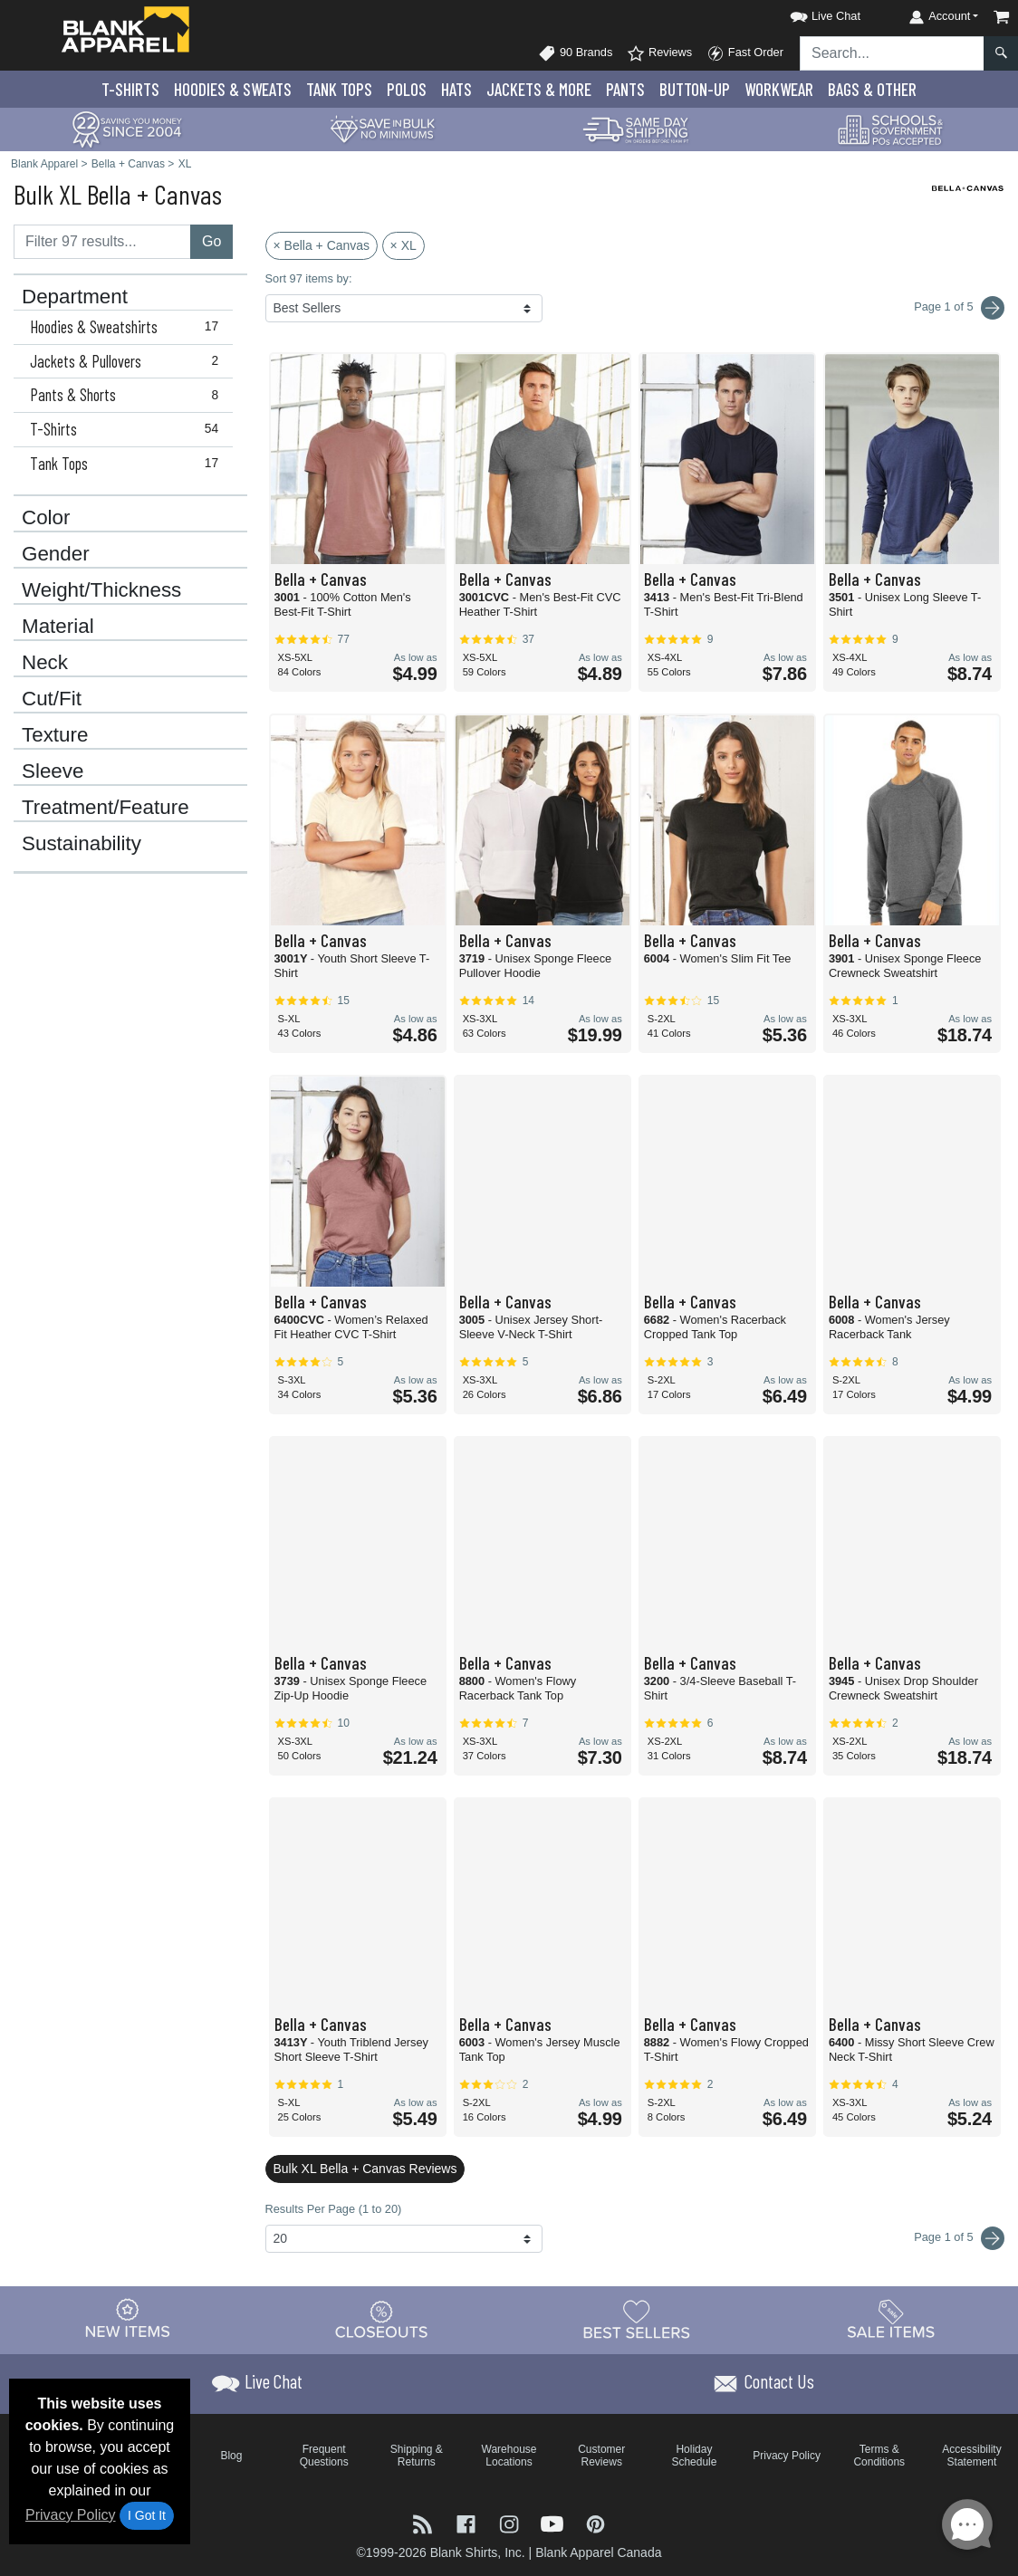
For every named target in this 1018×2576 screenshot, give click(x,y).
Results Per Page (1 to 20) (333, 2209)
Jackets (538, 89)
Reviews (659, 53)
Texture (55, 735)
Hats (456, 89)
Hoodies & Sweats (233, 89)
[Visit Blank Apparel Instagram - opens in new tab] (511, 2522)
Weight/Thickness (101, 590)
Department (75, 297)
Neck (45, 663)
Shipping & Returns (416, 2455)
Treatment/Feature (105, 808)
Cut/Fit (52, 699)
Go (211, 241)
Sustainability (81, 844)
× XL (403, 245)
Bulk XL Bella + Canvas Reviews (365, 2168)
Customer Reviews (601, 2455)
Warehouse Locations (509, 2455)
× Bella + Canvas (322, 245)
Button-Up (694, 89)
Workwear (778, 89)
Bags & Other (872, 89)
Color (46, 518)
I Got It (147, 2515)
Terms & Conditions (879, 2455)
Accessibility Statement (971, 2455)
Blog (231, 2455)
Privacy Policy (70, 2515)
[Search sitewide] (892, 53)
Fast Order (744, 53)
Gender (56, 554)
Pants (625, 89)
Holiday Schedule (693, 2455)
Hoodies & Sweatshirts (128, 327)
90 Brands (575, 53)
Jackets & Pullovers (128, 361)
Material (58, 627)
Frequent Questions (324, 2455)
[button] (808, 13)
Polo (407, 89)
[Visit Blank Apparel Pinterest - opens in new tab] (595, 2522)
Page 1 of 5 (959, 2238)
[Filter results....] (102, 242)
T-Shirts (130, 89)
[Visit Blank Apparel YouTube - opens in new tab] (554, 2522)
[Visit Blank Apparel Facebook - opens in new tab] (468, 2522)
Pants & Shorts (128, 395)
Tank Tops (339, 89)
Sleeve (52, 771)
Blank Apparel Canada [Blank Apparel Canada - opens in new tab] (598, 2552)
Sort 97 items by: (308, 278)
